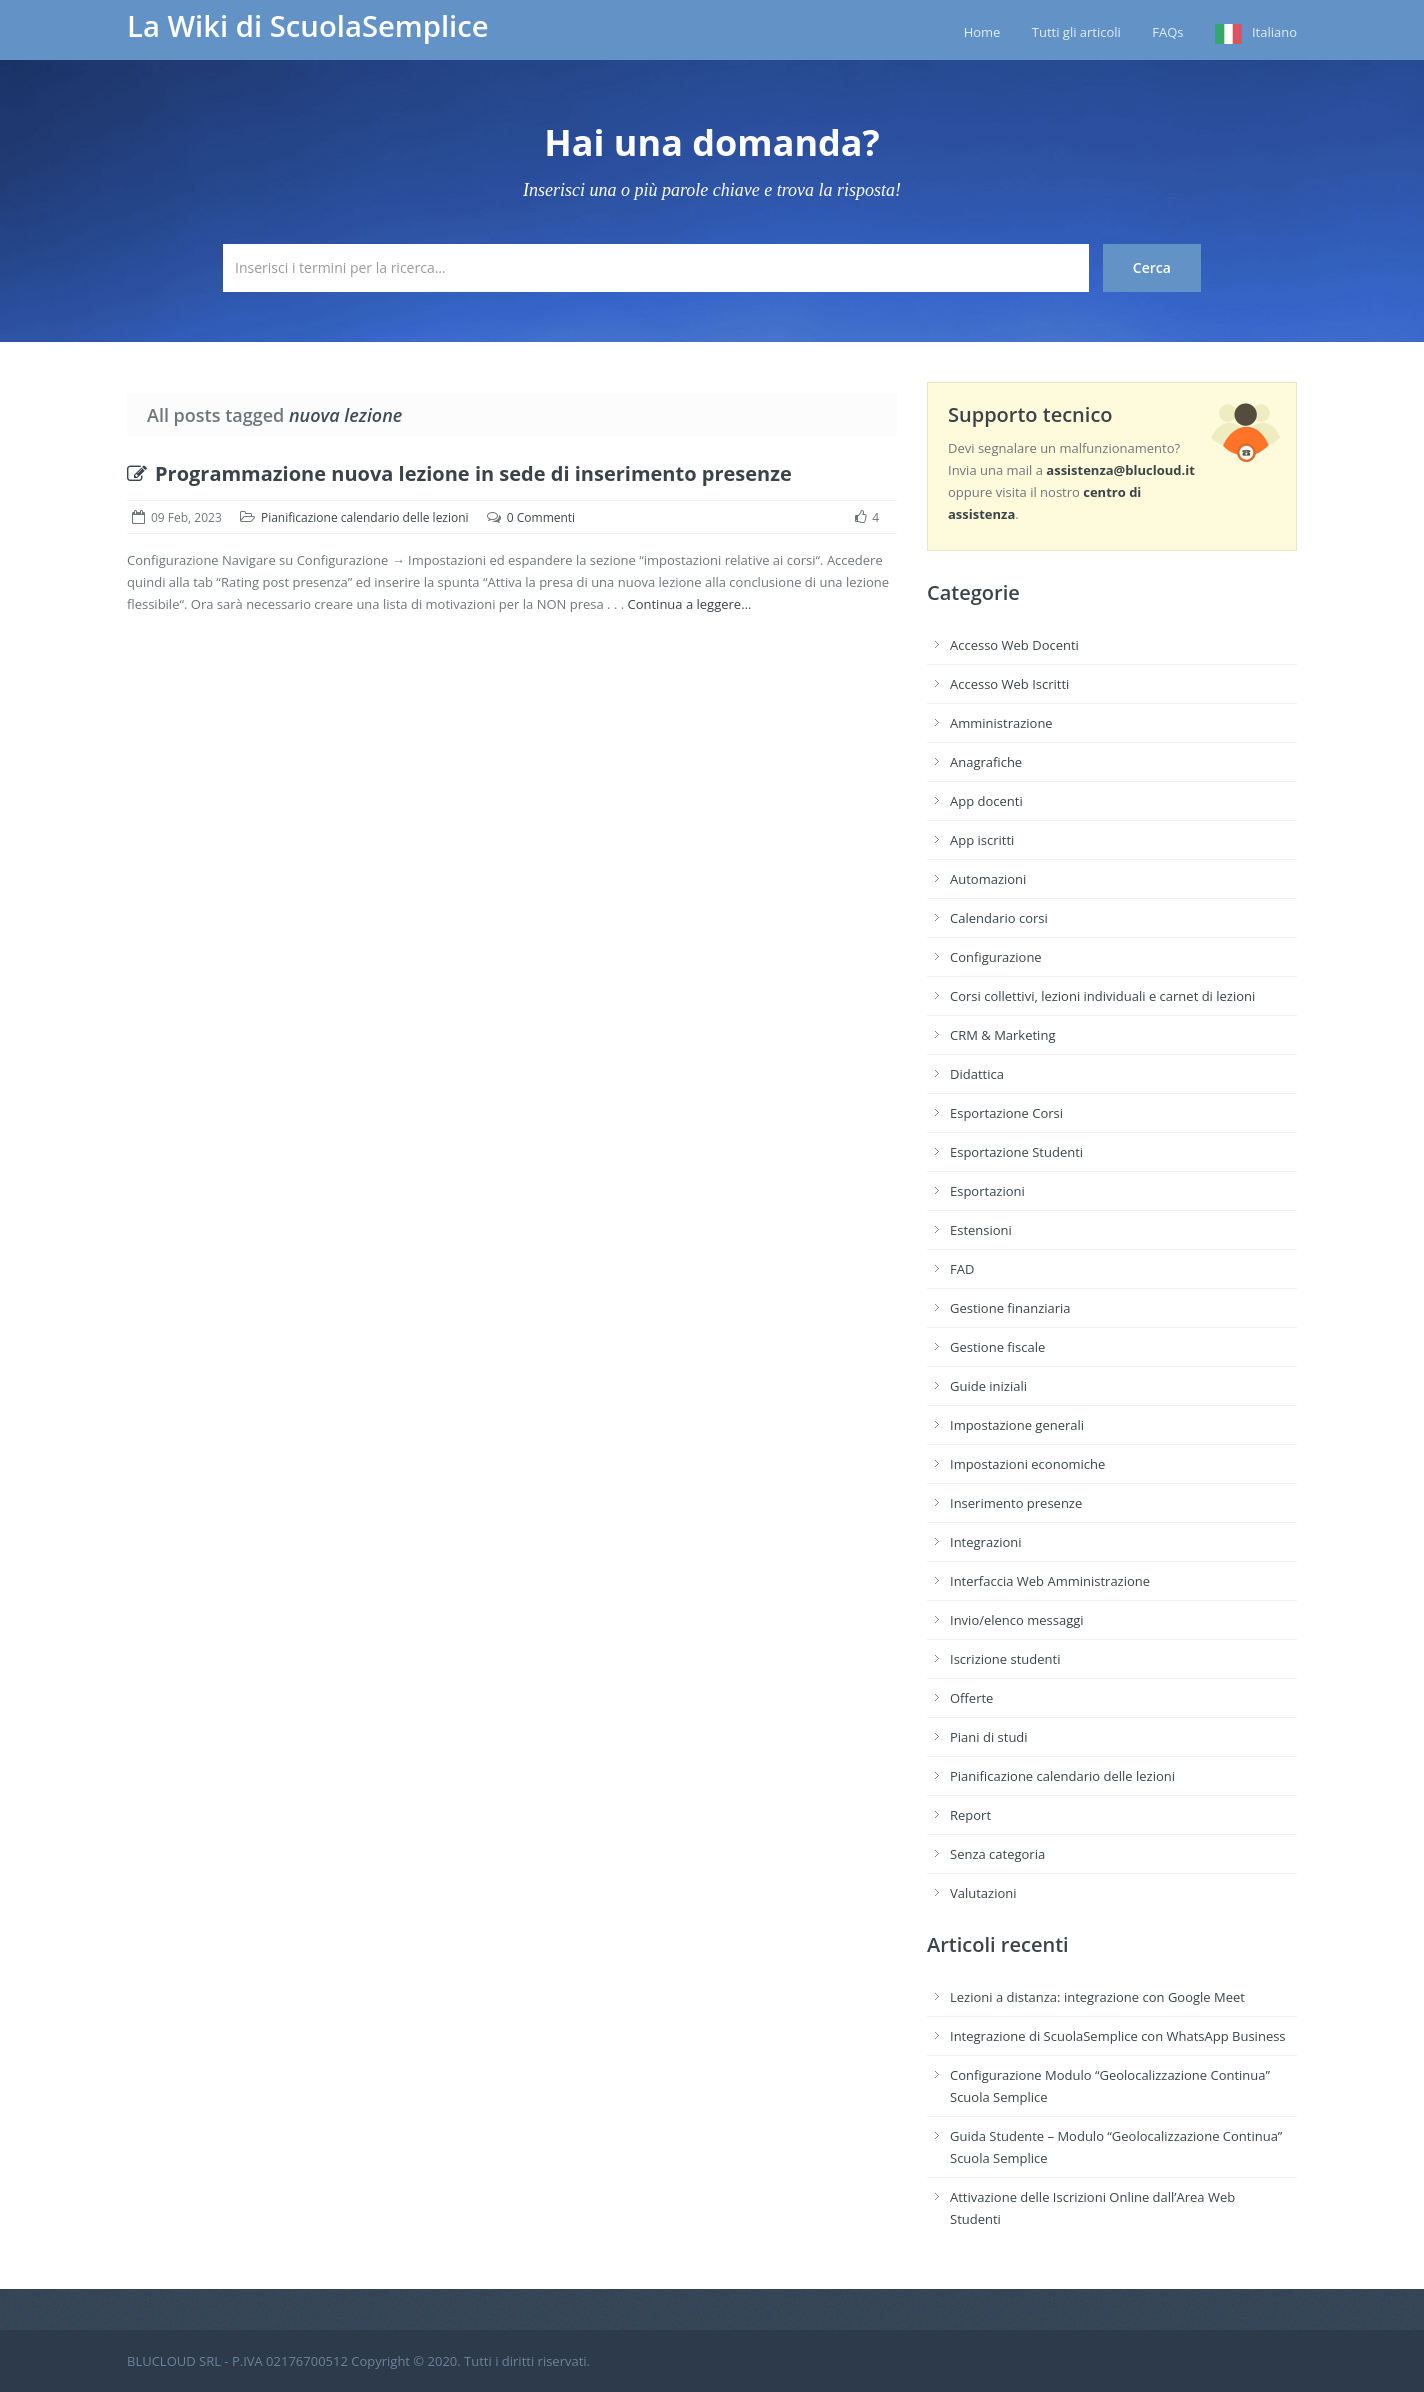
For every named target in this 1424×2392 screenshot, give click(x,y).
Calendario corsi (999, 918)
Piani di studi (989, 1737)
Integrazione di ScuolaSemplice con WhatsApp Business (1118, 2036)
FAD (962, 1269)
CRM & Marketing (1002, 1035)
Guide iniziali (988, 1386)
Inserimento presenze (1016, 1503)
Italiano (1274, 32)
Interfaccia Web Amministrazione (1050, 1581)
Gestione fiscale (997, 1347)
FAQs (1167, 32)
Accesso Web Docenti (1014, 645)
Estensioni (981, 1230)
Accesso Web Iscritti (1009, 684)
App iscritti (982, 840)
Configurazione (996, 957)
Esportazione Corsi (1006, 1113)
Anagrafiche (986, 762)
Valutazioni (983, 1893)
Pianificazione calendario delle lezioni (365, 517)
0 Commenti (541, 517)
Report (970, 1815)
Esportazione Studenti (1016, 1152)
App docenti (986, 801)
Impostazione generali (1017, 1425)
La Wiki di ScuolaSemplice (308, 26)
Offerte (971, 1698)
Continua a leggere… (689, 604)
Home (982, 32)
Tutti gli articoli (1076, 32)
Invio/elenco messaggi (1017, 1620)
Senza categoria (997, 1854)
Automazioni (988, 879)
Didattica (977, 1074)
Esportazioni (987, 1191)
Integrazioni (986, 1542)
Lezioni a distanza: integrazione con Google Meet (1097, 1997)
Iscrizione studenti (1005, 1659)
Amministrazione (1001, 723)
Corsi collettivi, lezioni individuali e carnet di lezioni (1102, 996)
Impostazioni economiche (1027, 1464)
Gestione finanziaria (1010, 1308)
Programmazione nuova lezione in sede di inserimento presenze (459, 473)
